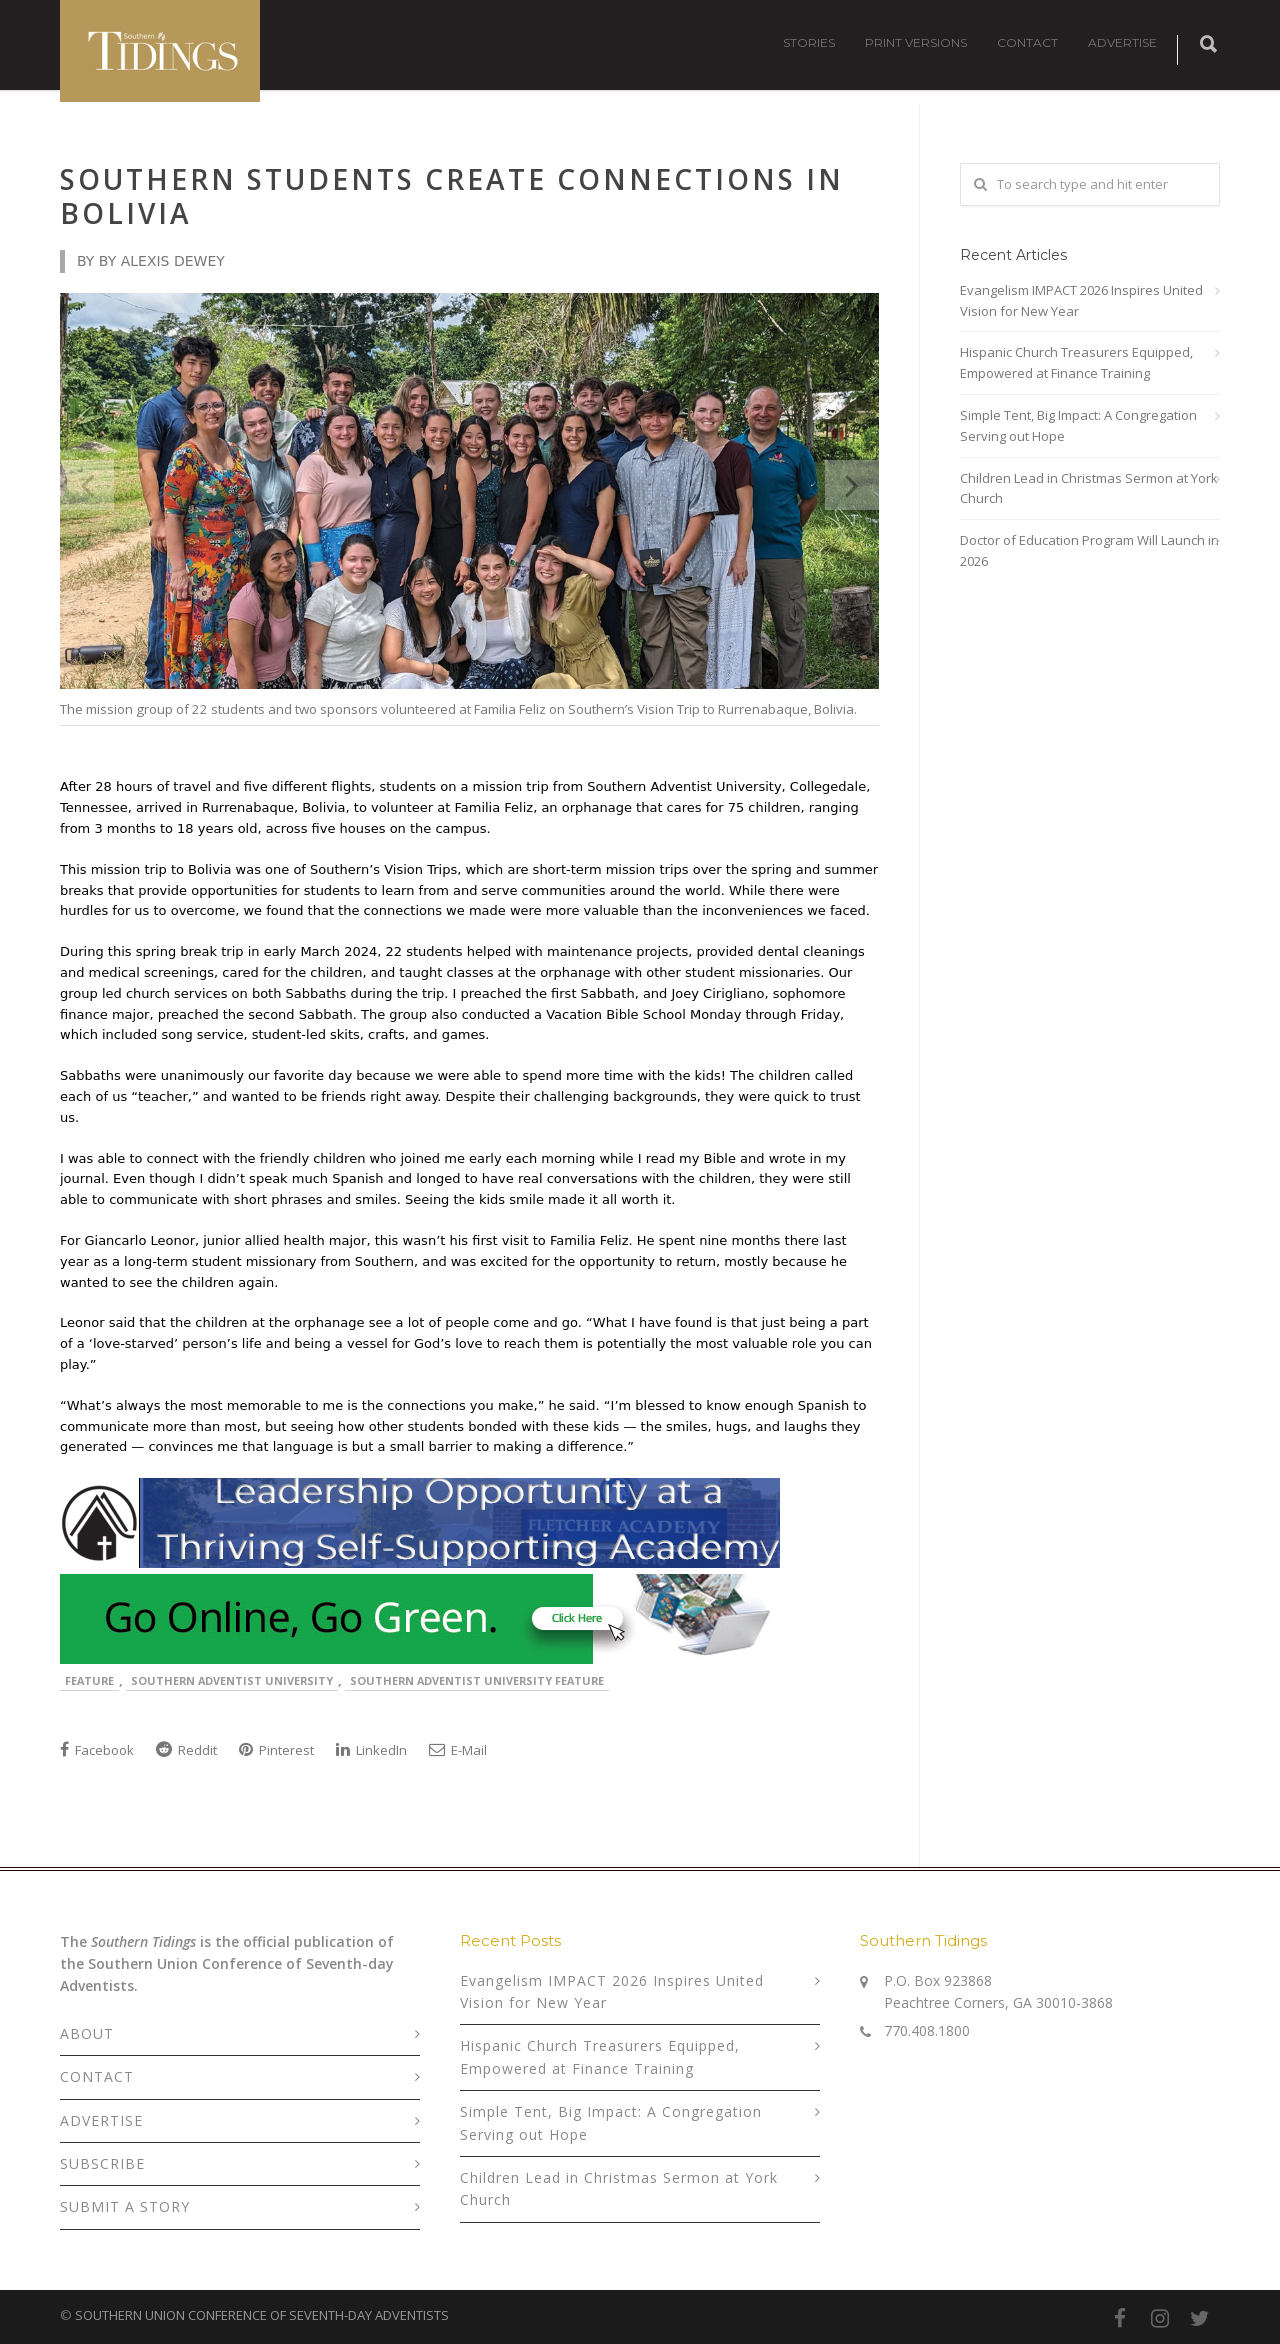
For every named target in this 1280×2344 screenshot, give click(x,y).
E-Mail (458, 1750)
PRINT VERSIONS (916, 42)
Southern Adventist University (232, 1680)
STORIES (809, 42)
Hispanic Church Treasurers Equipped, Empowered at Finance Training (1076, 362)
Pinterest (276, 1750)
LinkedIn (371, 1750)
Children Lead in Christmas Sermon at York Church (1089, 488)
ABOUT (87, 2033)
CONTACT (1027, 42)
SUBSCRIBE (102, 2163)
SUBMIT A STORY (125, 2206)
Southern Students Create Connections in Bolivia (452, 196)
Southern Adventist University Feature (477, 1680)
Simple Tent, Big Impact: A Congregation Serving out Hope (1078, 425)
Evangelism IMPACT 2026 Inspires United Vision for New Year (1081, 300)
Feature (89, 1680)
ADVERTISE (1122, 42)
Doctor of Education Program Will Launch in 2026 (1089, 550)
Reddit (186, 1750)
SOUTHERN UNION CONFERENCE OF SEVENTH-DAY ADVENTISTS (262, 2315)
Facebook (97, 1750)
